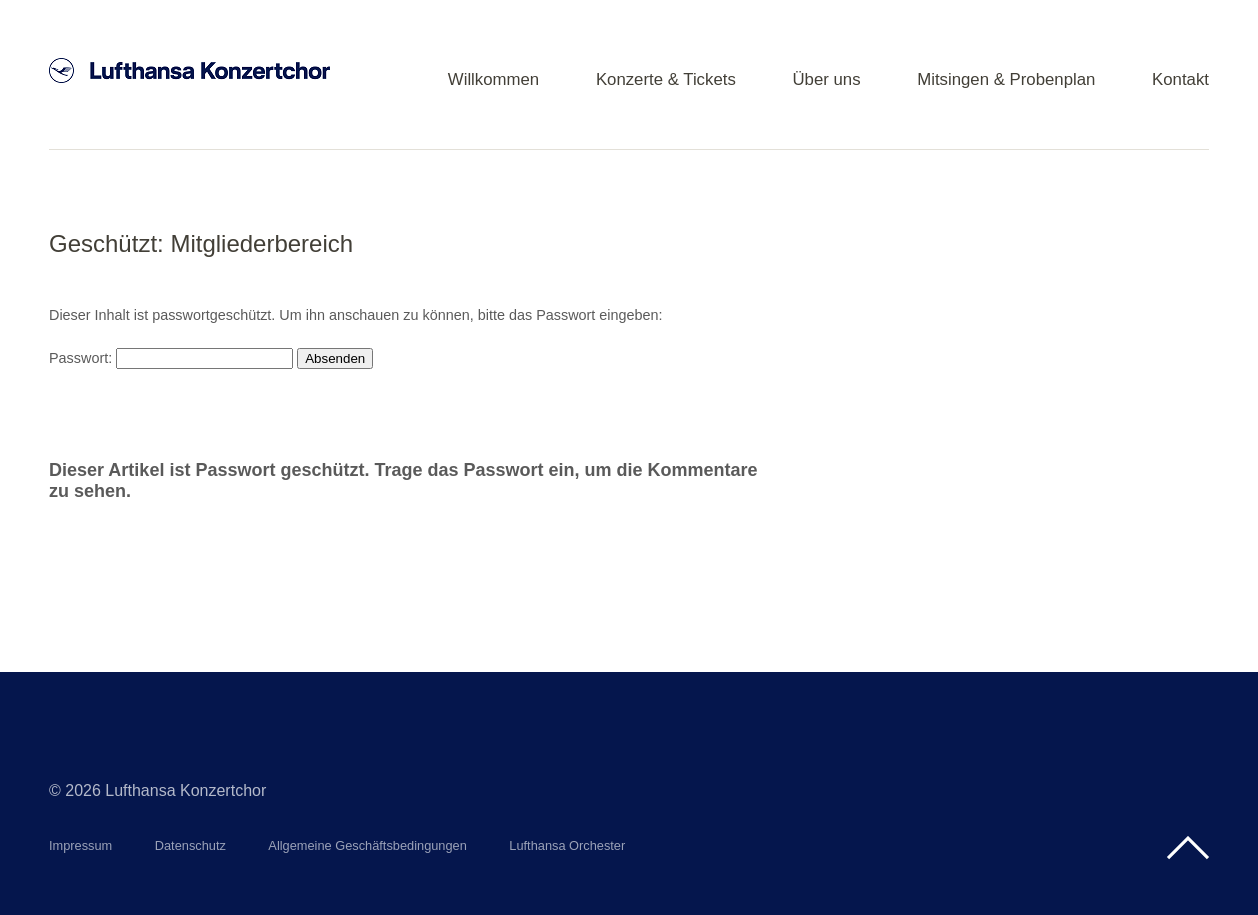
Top (1188, 848)
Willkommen (493, 80)
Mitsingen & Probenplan (1006, 80)
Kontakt (1180, 80)
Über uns (826, 80)
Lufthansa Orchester (567, 845)
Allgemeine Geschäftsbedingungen (367, 845)
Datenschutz (190, 845)
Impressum (80, 845)
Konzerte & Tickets (666, 80)
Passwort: (171, 358)
